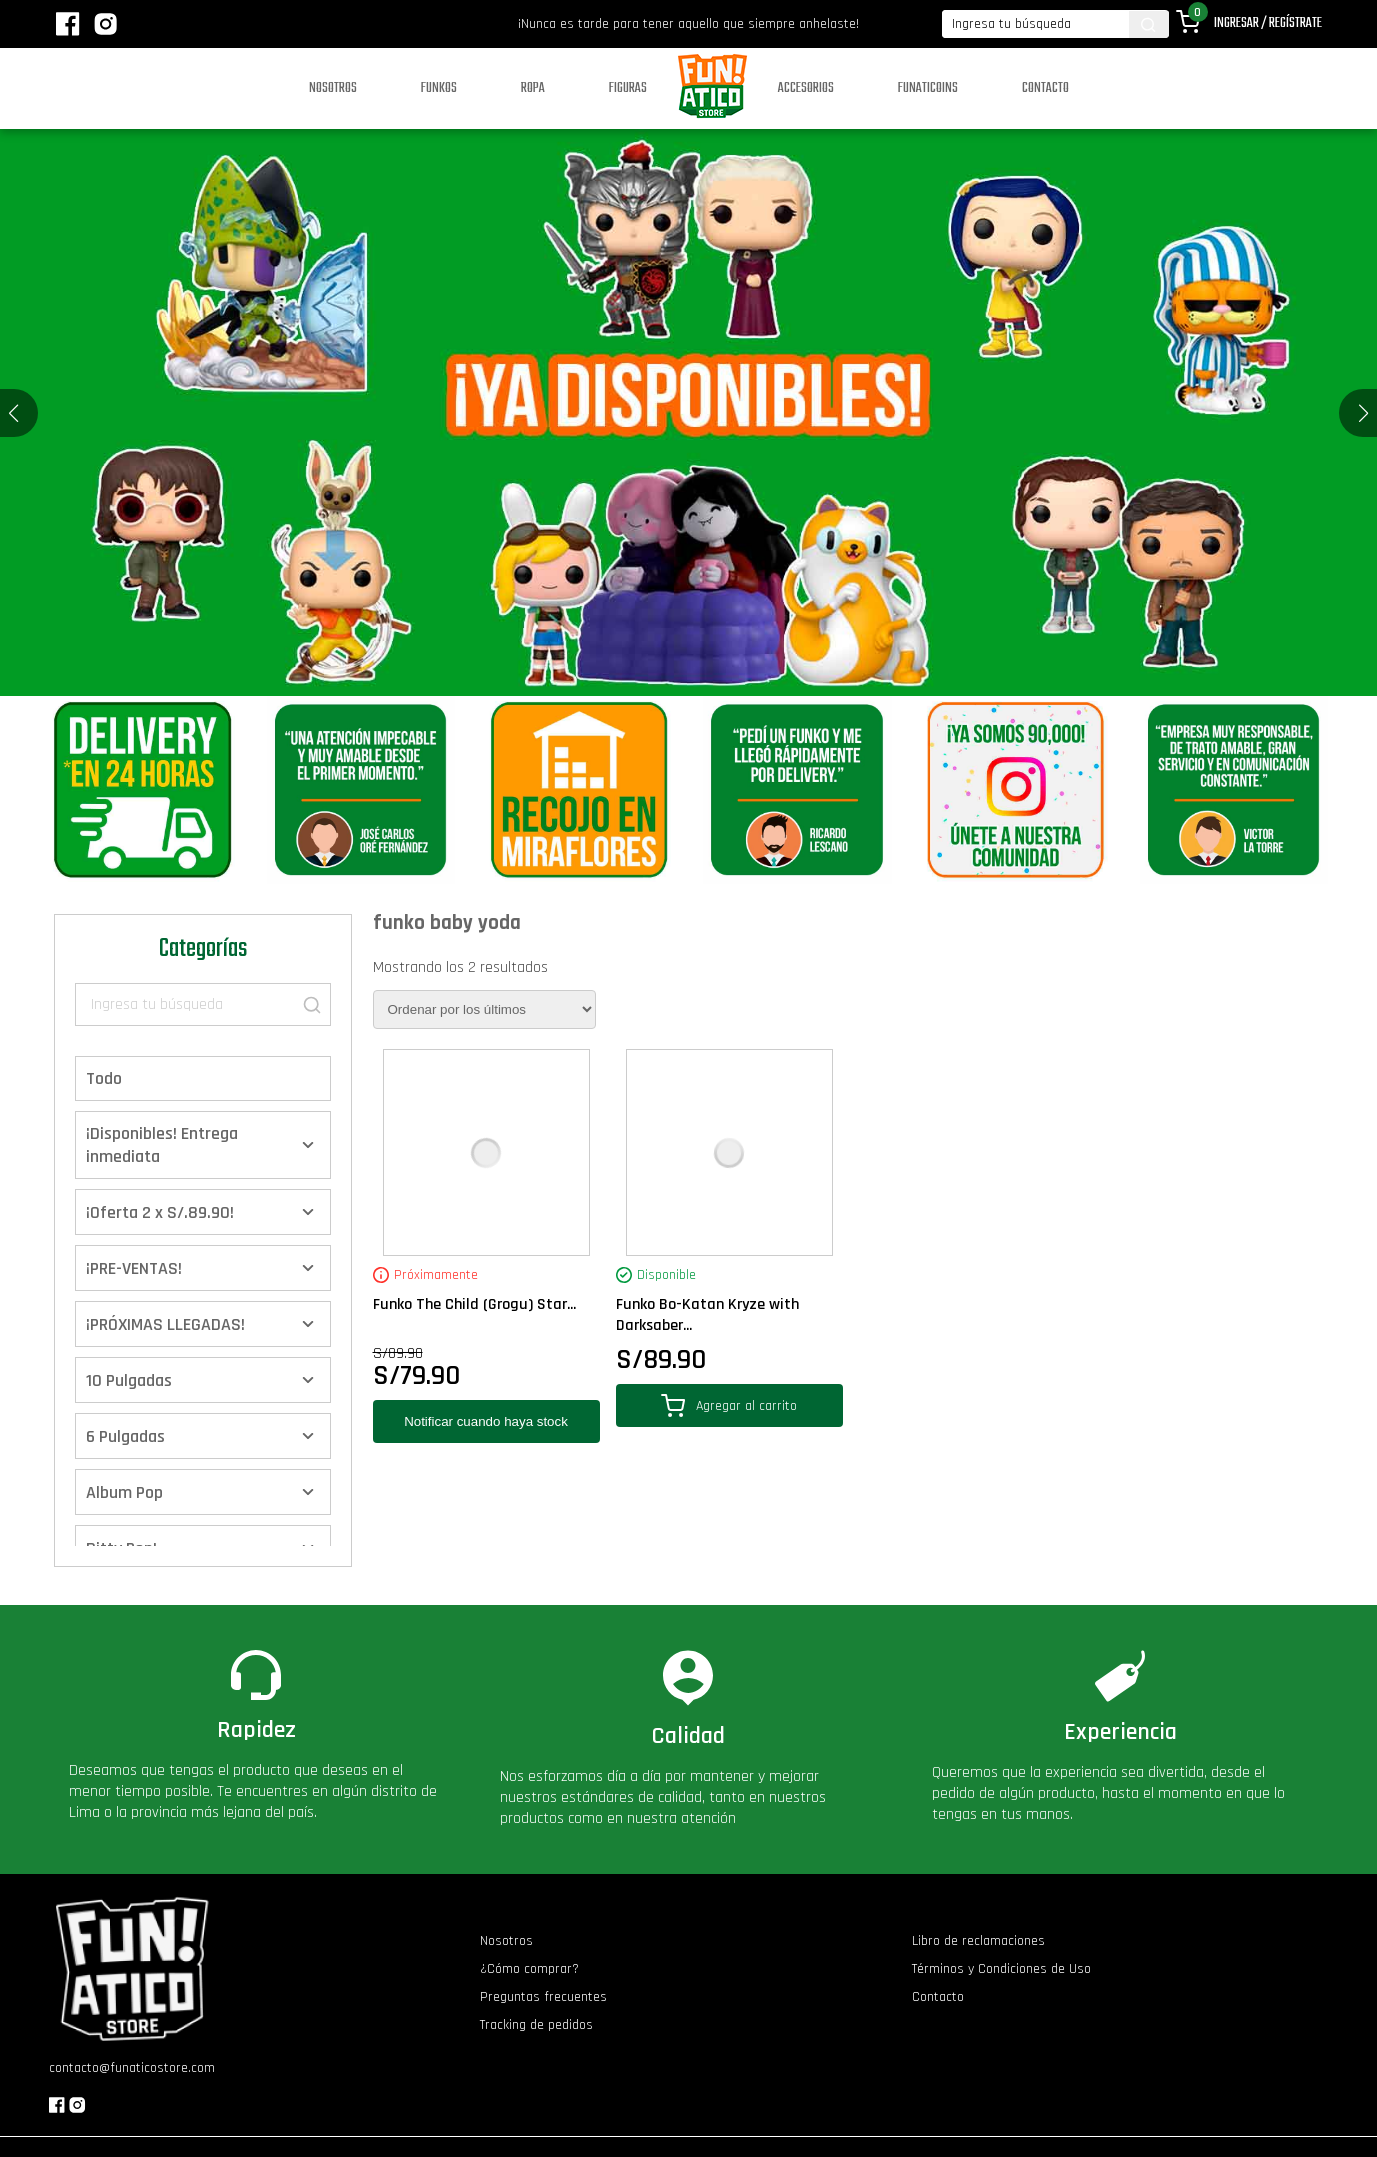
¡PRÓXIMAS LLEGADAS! (165, 1324)
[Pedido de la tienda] (484, 1009)
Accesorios (806, 88)
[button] (1363, 413)
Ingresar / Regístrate (1268, 23)
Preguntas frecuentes (543, 1997)
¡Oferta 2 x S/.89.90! (160, 1212)
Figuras (628, 88)
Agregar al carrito (729, 1405)
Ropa (533, 88)
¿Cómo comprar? (529, 1969)
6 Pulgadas (125, 1436)
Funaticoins (928, 88)
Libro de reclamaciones (978, 1941)
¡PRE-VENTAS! (134, 1268)
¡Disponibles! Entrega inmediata (162, 1145)
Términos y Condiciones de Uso (1001, 1969)
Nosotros (333, 88)
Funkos (439, 88)
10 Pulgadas (129, 1380)
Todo (104, 1078)
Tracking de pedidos (536, 2025)
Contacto (1045, 88)
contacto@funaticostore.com (132, 2068)
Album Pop (124, 1492)
